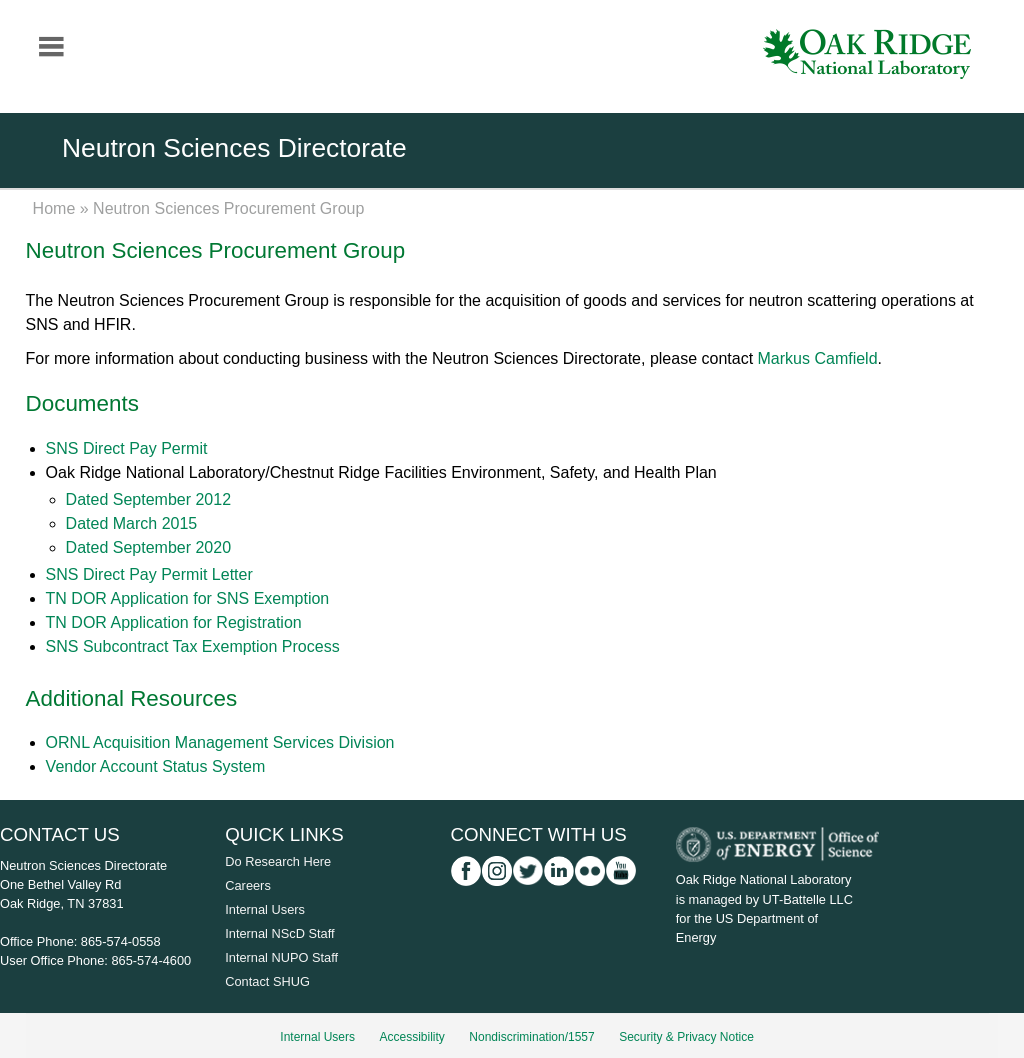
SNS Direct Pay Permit (127, 448)
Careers (248, 885)
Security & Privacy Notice (686, 1037)
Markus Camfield (818, 358)
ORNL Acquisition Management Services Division (220, 742)
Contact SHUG (267, 981)
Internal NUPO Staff (281, 957)
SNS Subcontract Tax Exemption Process (193, 646)
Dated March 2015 (132, 523)
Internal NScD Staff (279, 933)
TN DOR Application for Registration (174, 622)
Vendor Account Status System (156, 766)
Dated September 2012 (148, 499)
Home (54, 208)
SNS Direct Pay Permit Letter (149, 574)
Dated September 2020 (148, 547)
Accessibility (412, 1037)
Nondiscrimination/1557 (531, 1037)
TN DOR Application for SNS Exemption (188, 598)
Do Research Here (278, 861)
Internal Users (265, 909)
